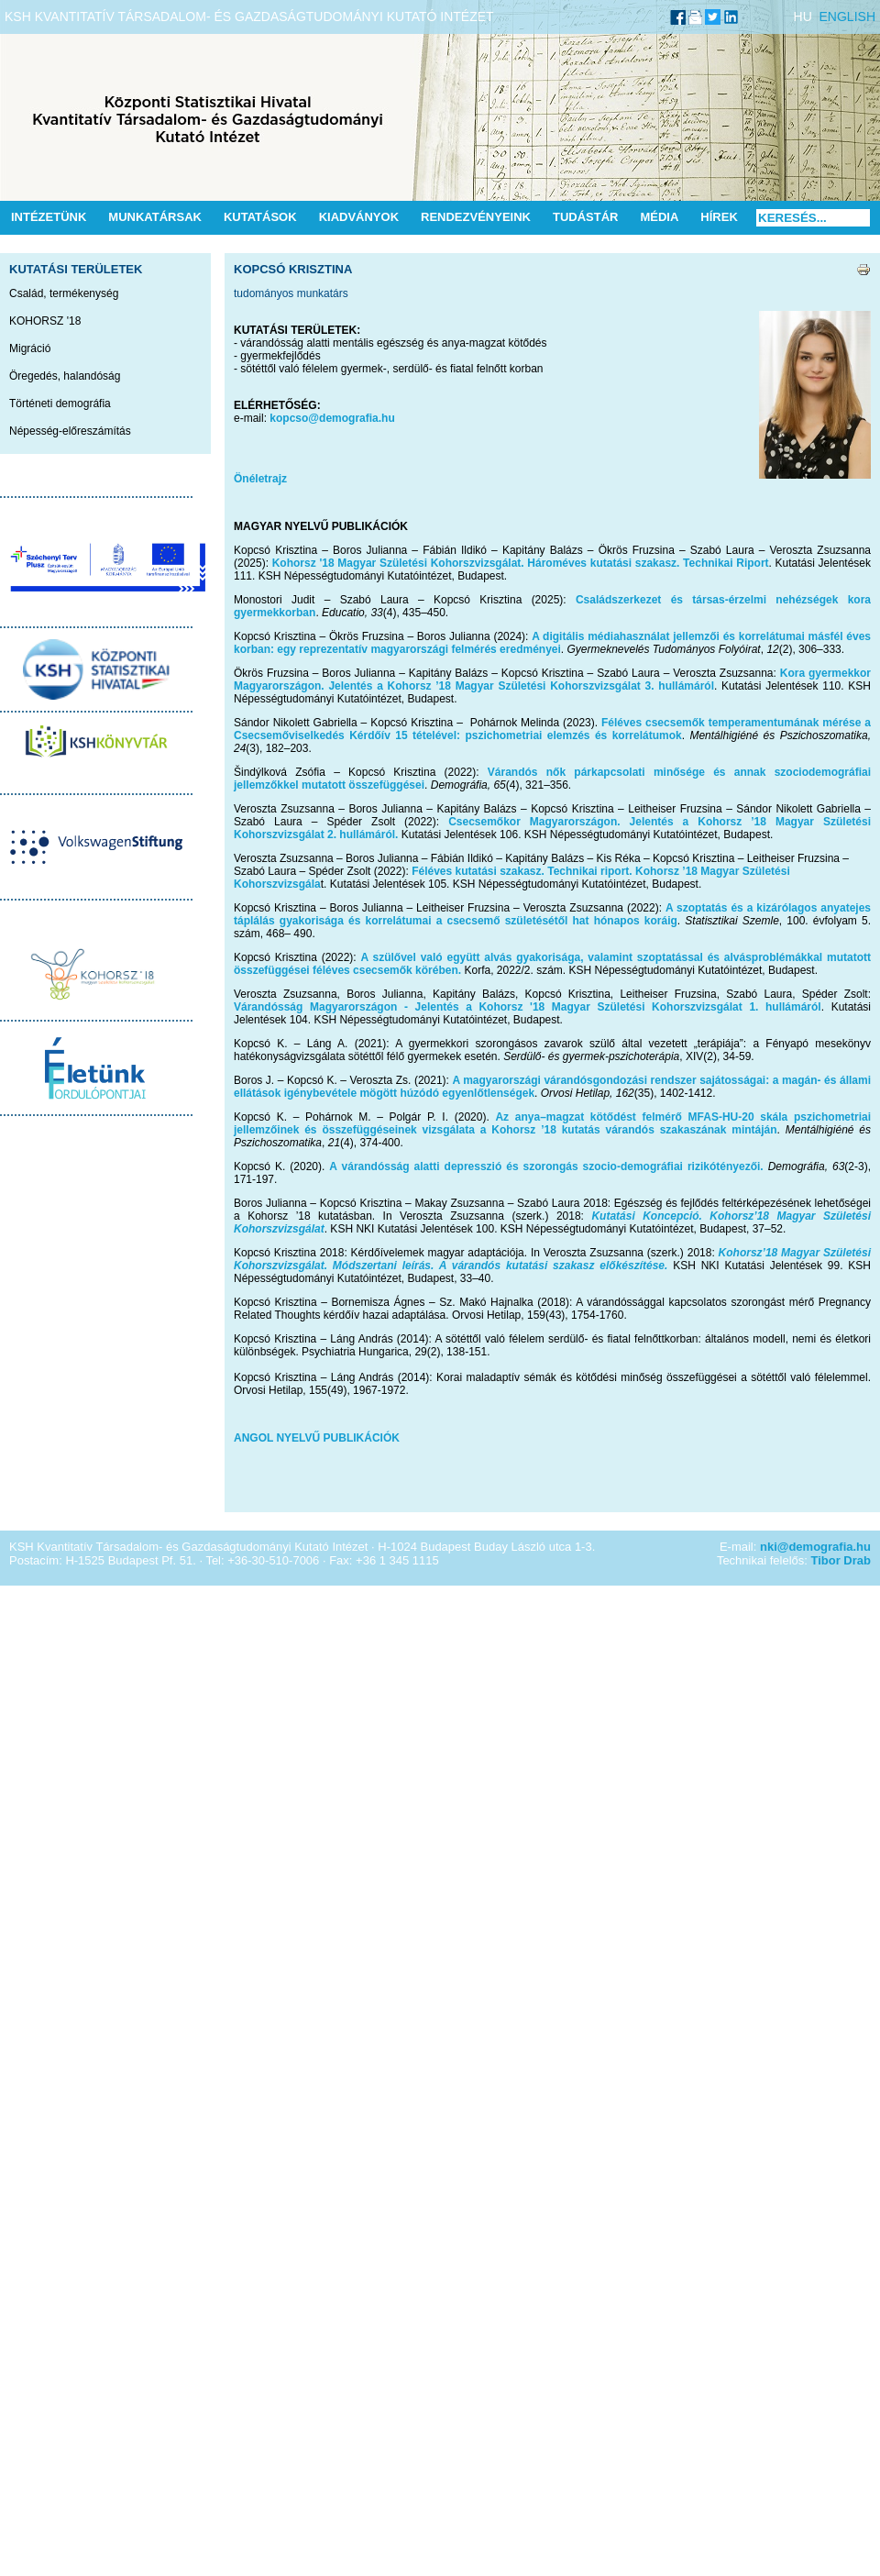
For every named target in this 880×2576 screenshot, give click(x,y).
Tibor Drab (841, 1560)
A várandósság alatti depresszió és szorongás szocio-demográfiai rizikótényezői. (546, 1166)
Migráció (29, 348)
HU (803, 16)
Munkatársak (155, 217)
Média (659, 217)
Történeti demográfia (60, 403)
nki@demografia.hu (815, 1546)
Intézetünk (48, 217)
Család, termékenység (63, 293)
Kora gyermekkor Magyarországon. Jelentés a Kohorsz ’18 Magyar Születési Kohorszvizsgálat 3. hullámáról (552, 679)
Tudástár (586, 217)
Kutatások (260, 217)
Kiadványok (359, 217)
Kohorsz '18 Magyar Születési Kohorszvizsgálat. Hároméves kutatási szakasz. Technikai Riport (520, 563)
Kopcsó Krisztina (293, 269)
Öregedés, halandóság (64, 376)
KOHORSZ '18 (45, 321)
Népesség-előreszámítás (70, 431)
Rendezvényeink (476, 217)
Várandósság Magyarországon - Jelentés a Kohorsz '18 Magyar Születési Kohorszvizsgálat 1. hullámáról (527, 1007)
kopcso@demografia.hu (332, 418)
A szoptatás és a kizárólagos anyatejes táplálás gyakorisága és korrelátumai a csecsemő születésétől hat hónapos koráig (552, 914)
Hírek (718, 217)
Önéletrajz (260, 478)
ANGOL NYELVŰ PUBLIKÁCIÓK (317, 1438)
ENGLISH (847, 16)
